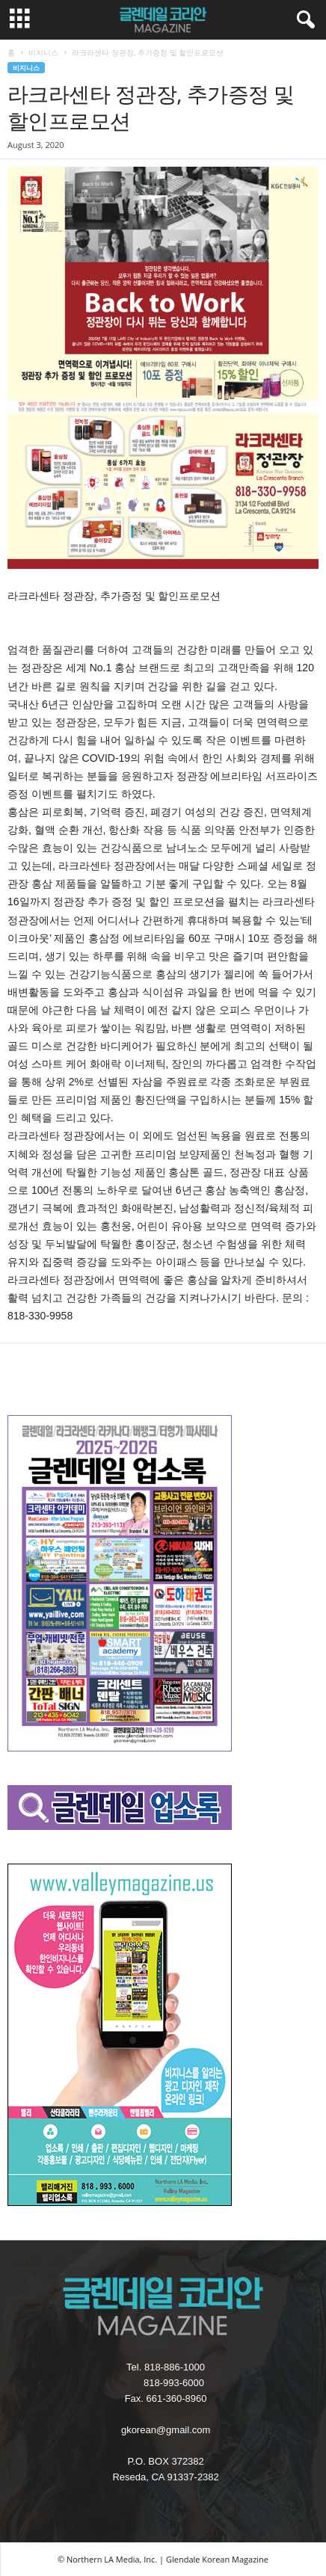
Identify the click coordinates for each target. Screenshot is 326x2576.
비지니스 (43, 52)
